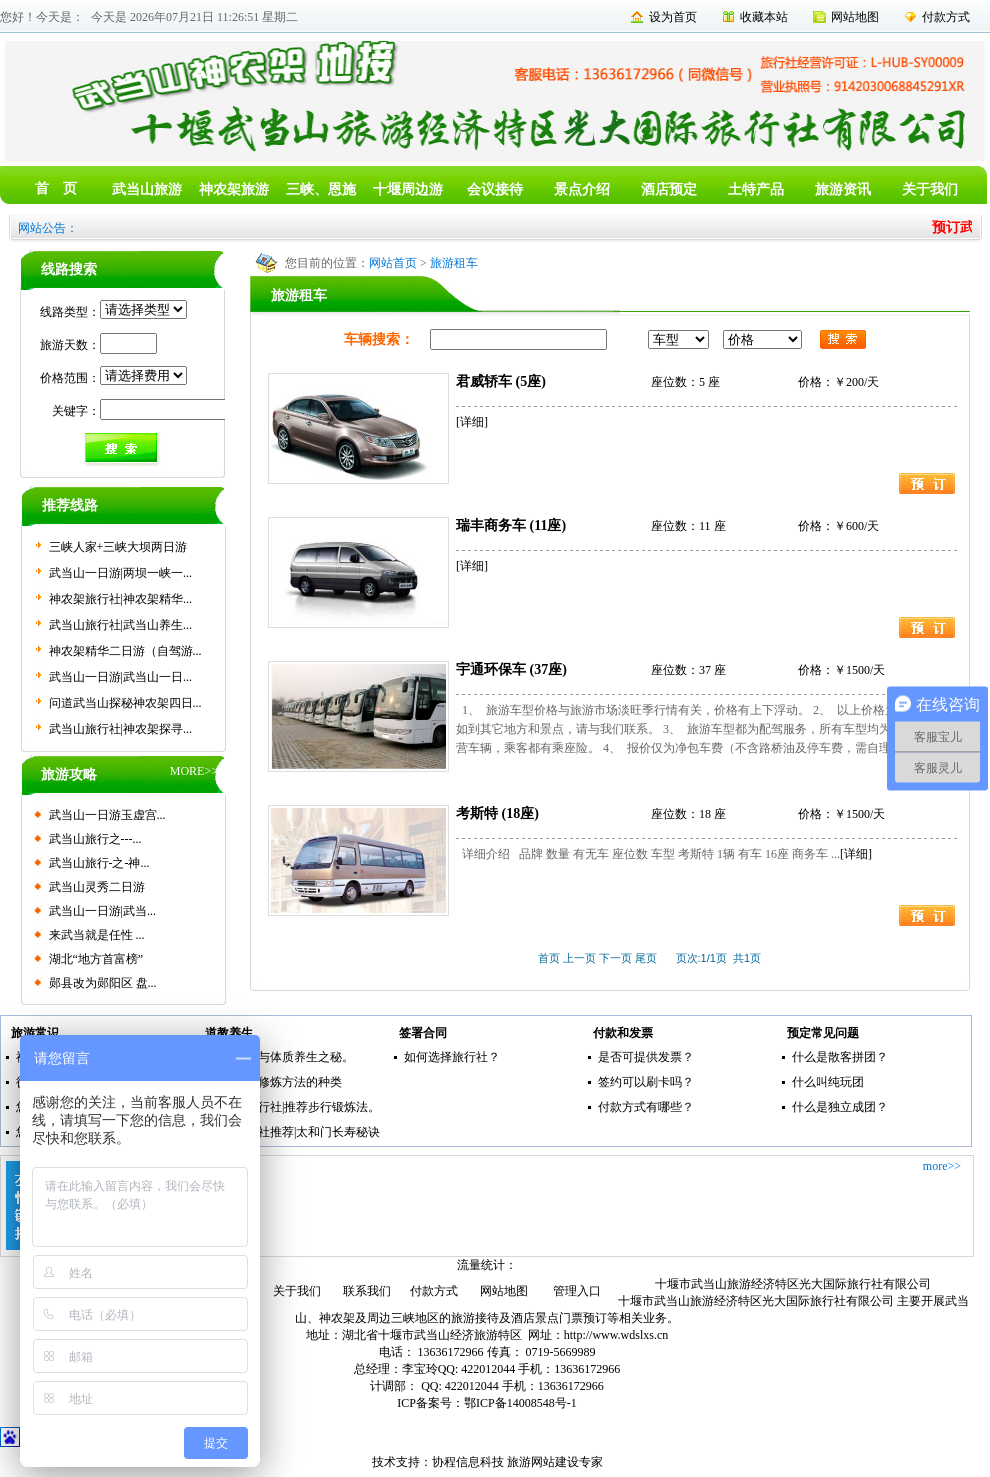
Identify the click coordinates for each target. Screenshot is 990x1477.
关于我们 (930, 189)
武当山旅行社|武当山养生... (120, 625)
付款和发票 (623, 1033)
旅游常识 (35, 1033)
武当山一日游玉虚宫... (107, 815)
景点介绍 (582, 189)
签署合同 (423, 1033)
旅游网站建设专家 (555, 1462)
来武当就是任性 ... (97, 935)
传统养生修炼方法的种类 (276, 1082)
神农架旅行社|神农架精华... (120, 599)
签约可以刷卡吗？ (646, 1082)
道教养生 (229, 1033)
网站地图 (855, 17)
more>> (942, 1166)
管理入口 (577, 1291)
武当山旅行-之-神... (99, 863)
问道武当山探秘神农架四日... (125, 703)
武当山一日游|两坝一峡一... (120, 573)
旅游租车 (454, 263)
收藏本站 (764, 17)
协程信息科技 (468, 1462)
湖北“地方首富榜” (96, 959)
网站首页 (393, 263)
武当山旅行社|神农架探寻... (120, 729)
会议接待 (495, 189)
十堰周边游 (408, 189)
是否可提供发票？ (646, 1057)
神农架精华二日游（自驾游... (125, 651)
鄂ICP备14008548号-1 (520, 1403)
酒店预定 (669, 189)
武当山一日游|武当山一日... (120, 677)
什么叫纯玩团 (828, 1082)
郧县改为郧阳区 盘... (103, 983)
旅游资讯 (843, 189)
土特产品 (756, 189)
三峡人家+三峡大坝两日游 (118, 547)
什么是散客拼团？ (840, 1057)
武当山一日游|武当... (102, 911)
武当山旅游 (147, 189)
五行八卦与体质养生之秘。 (282, 1057)
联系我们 (367, 1291)
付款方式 (946, 17)
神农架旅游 (234, 189)
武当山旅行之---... (95, 839)
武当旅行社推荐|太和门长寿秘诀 (295, 1132)
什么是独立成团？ (840, 1107)
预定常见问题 (823, 1033)
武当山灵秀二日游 (97, 887)
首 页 (56, 188)
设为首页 (673, 17)
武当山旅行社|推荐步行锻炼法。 (295, 1107)
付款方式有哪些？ (646, 1107)
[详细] (472, 422)
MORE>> (194, 771)
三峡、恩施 (321, 189)
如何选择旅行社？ (452, 1057)
